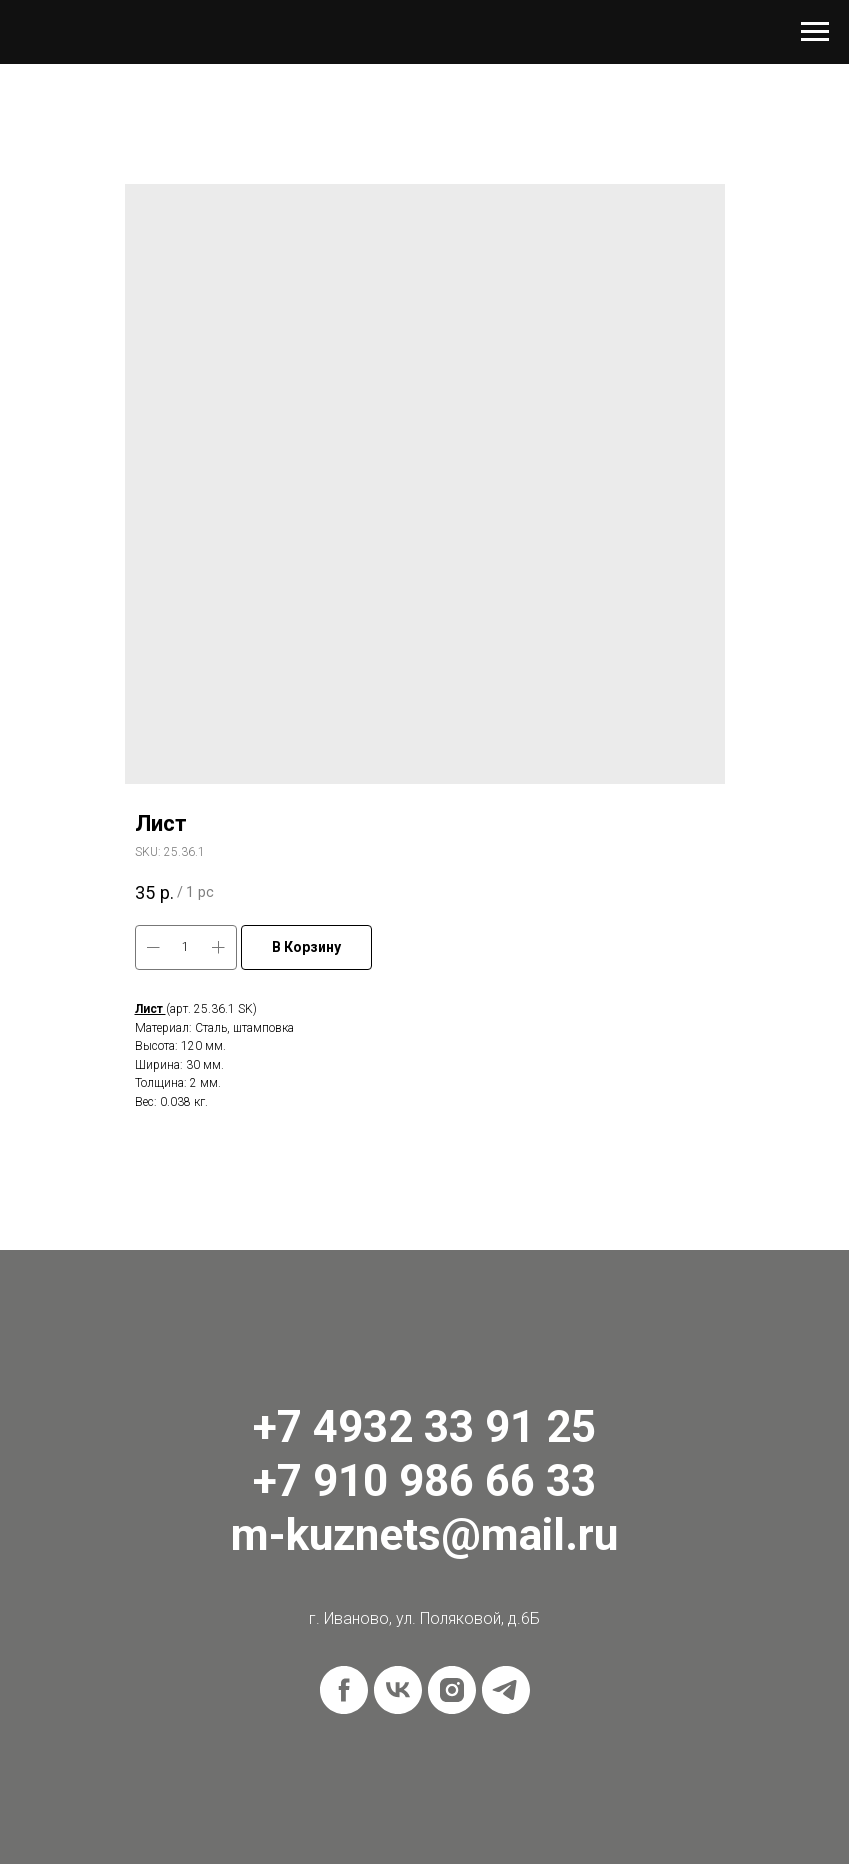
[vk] (398, 1690)
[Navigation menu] (815, 32)
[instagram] (452, 1690)
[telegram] (506, 1690)
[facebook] (344, 1690)
